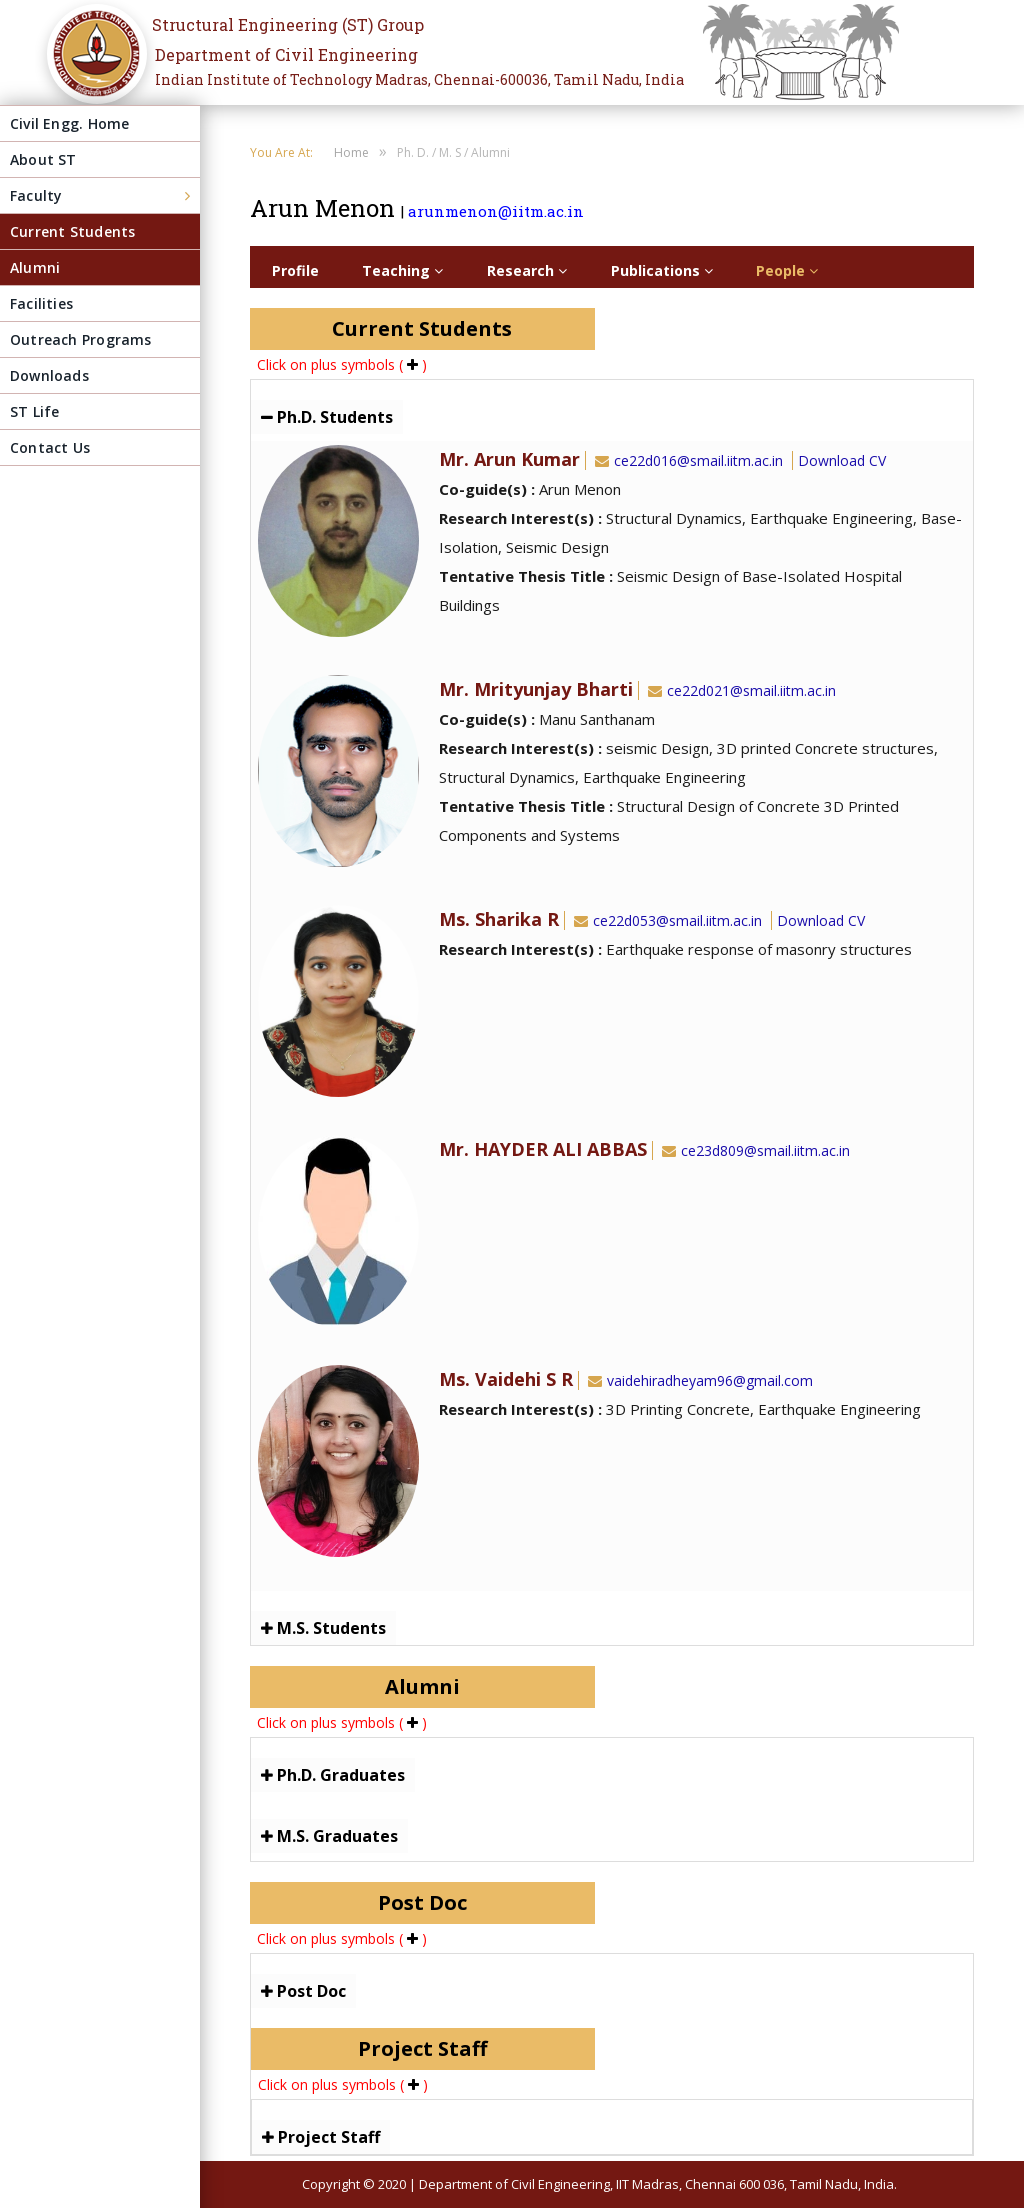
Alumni (35, 267)
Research (527, 270)
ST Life (34, 411)
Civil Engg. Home (69, 123)
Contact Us (50, 447)
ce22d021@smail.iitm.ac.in (740, 690)
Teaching (402, 270)
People (787, 270)
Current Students (72, 231)
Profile (295, 270)
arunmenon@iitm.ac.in (496, 211)
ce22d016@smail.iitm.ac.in (687, 460)
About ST (43, 159)
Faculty (36, 195)
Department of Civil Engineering (286, 54)
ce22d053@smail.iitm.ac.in (666, 920)
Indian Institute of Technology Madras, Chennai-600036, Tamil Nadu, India (419, 79)
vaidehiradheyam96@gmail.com (698, 1380)
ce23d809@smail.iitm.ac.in (754, 1150)
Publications (662, 270)
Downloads (49, 375)
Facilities (41, 303)
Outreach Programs (81, 339)
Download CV (842, 460)
